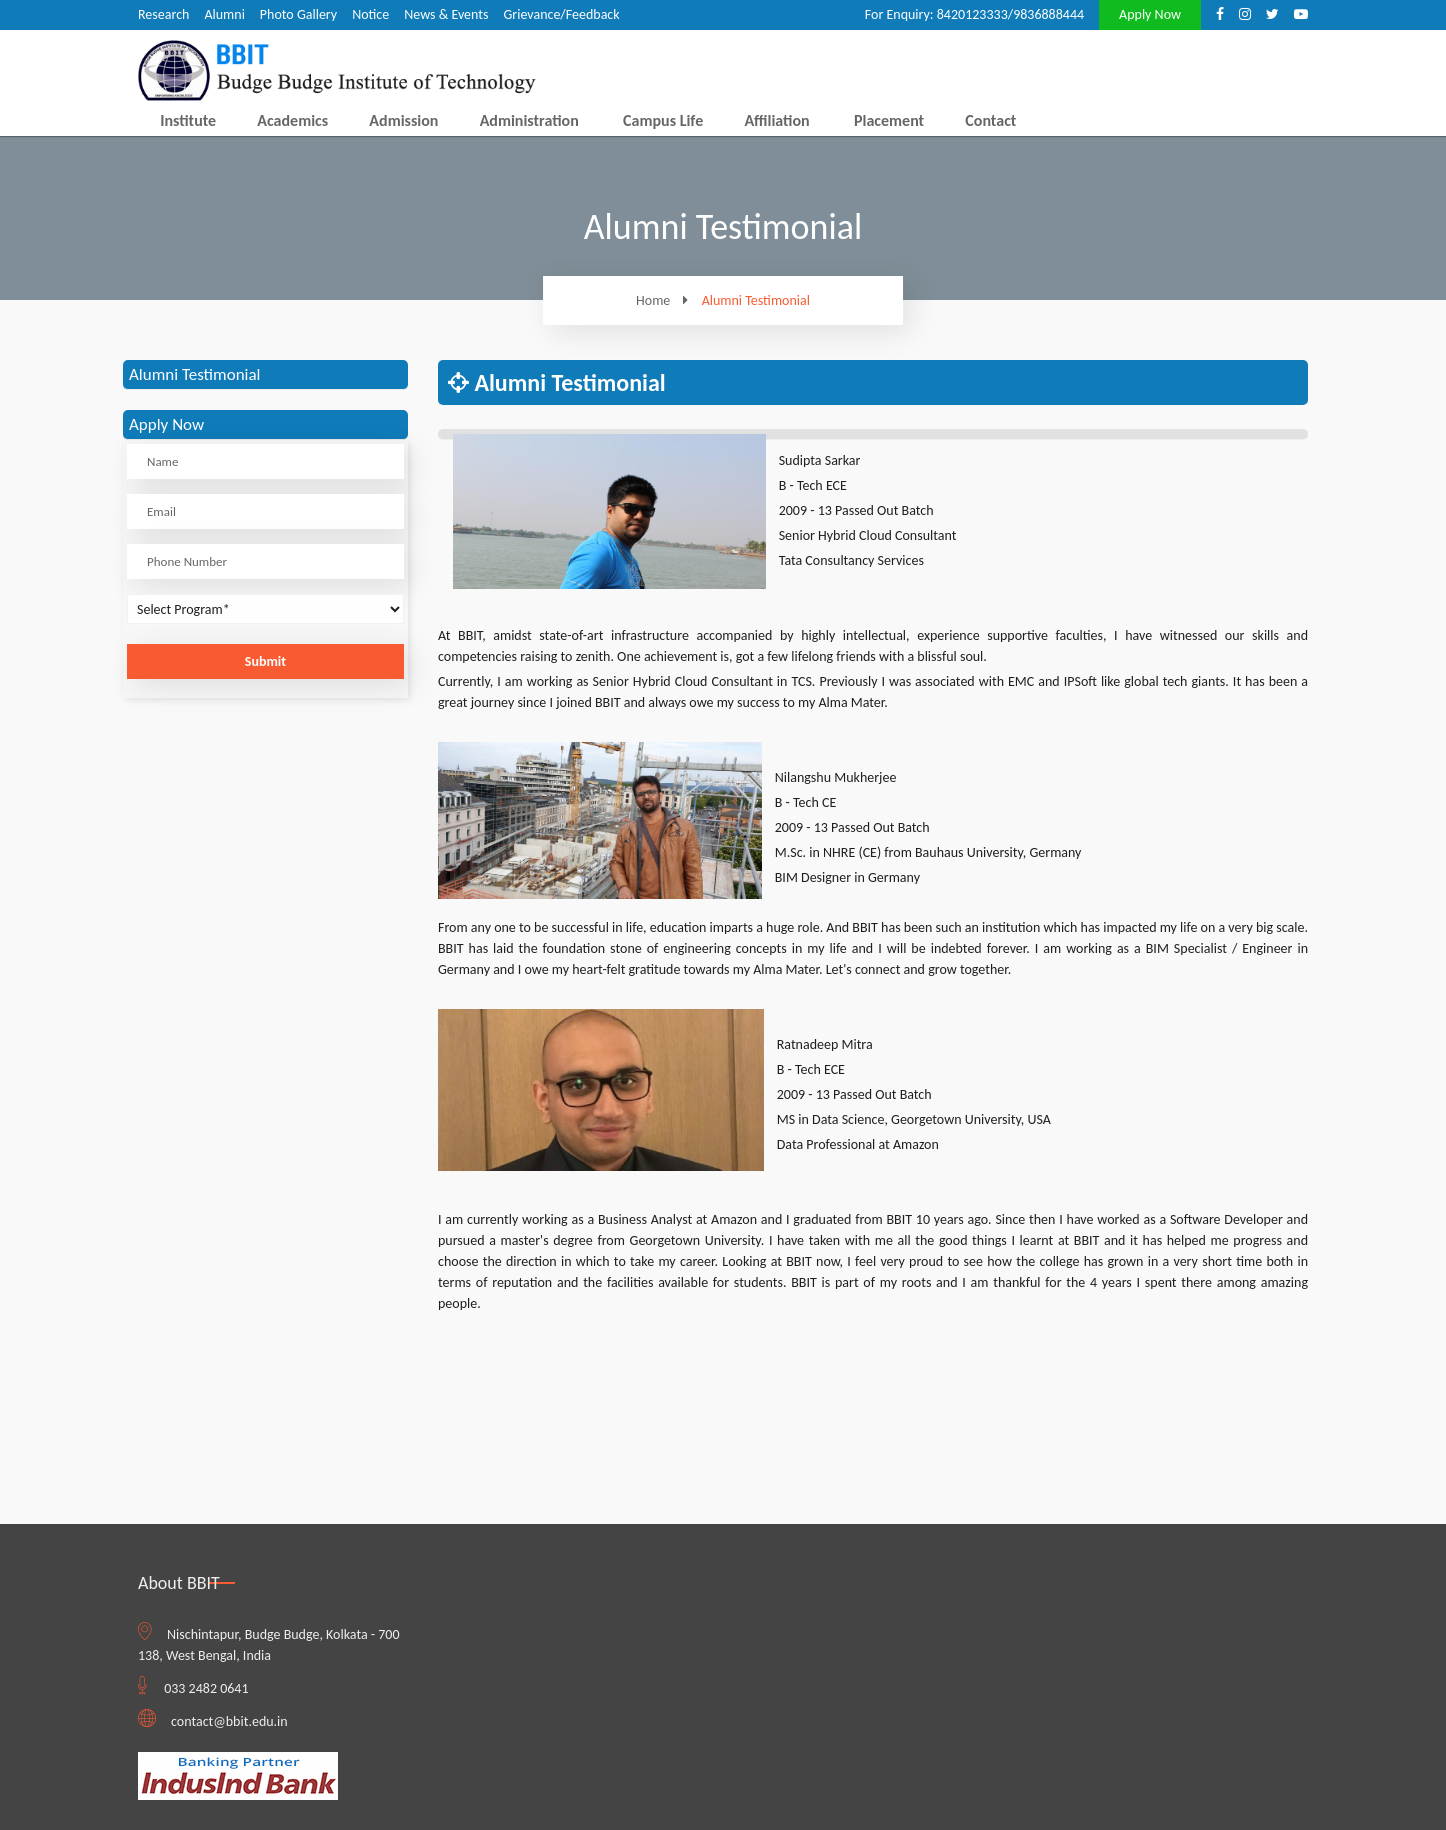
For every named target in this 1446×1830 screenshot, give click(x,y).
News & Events (446, 14)
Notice (370, 14)
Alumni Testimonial (756, 301)
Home (667, 300)
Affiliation (776, 120)
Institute (188, 120)
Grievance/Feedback (561, 14)
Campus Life (663, 120)
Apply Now (1150, 14)
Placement (889, 120)
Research (163, 14)
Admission (403, 120)
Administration (529, 120)
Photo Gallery (298, 14)
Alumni (224, 14)
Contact (990, 120)
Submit (265, 661)
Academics (292, 120)
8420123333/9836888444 (1010, 14)
